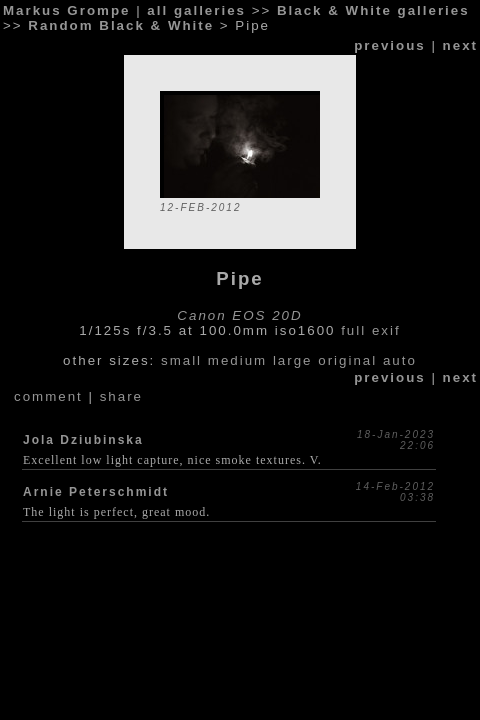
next (460, 45)
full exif (370, 330)
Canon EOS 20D (239, 315)
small (181, 360)
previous (390, 45)
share (121, 396)
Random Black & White (121, 25)
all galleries (196, 10)
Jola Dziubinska (83, 440)
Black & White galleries (373, 10)
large (293, 360)
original (347, 360)
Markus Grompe (66, 10)
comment (48, 396)
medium (237, 360)
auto (400, 360)
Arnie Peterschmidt (96, 492)
